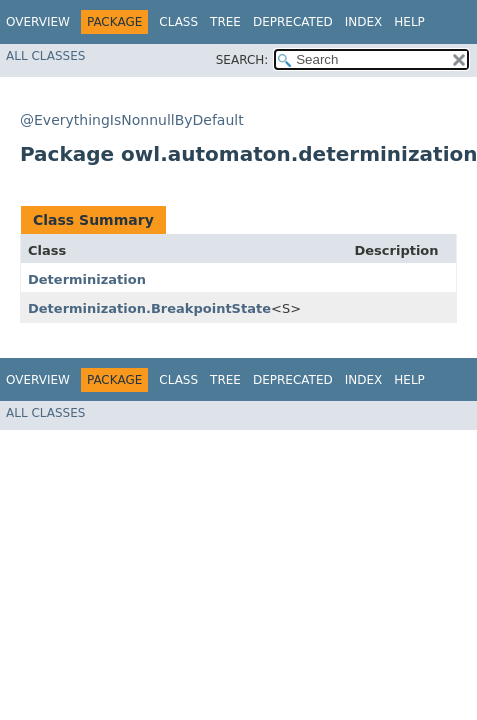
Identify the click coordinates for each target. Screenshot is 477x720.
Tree (225, 22)
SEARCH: (242, 60)
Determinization (87, 279)
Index (364, 22)
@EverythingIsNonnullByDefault (132, 120)
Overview (38, 22)
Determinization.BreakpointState (149, 308)
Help (409, 22)
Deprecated (293, 22)
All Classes (45, 56)
